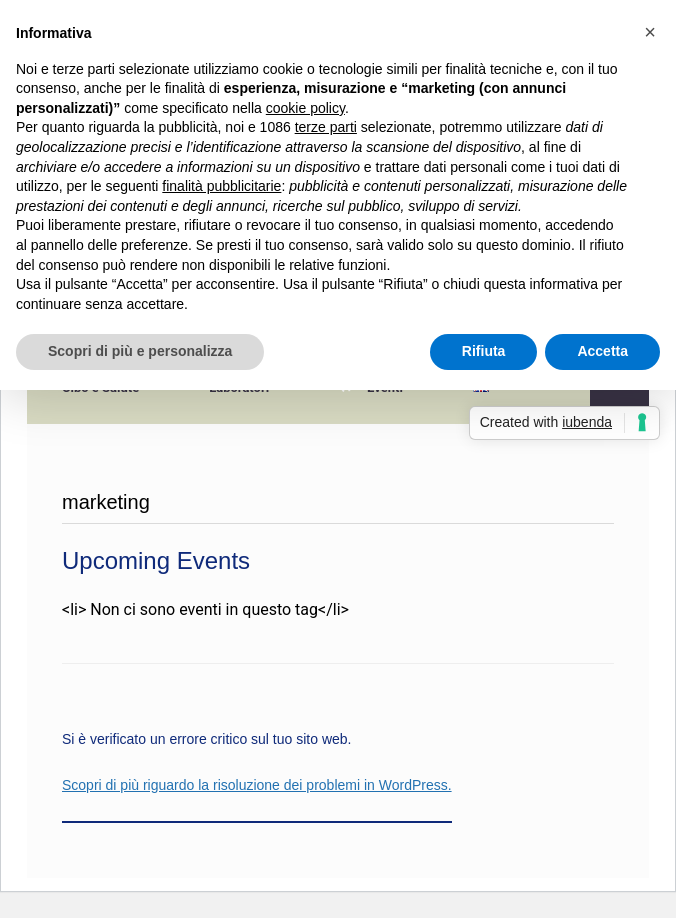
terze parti (326, 127)
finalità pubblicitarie (221, 186)
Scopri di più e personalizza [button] (140, 351)
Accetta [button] (602, 351)
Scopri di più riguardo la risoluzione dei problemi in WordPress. (257, 785)
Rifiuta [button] (484, 351)
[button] (650, 32)
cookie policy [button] (305, 108)
